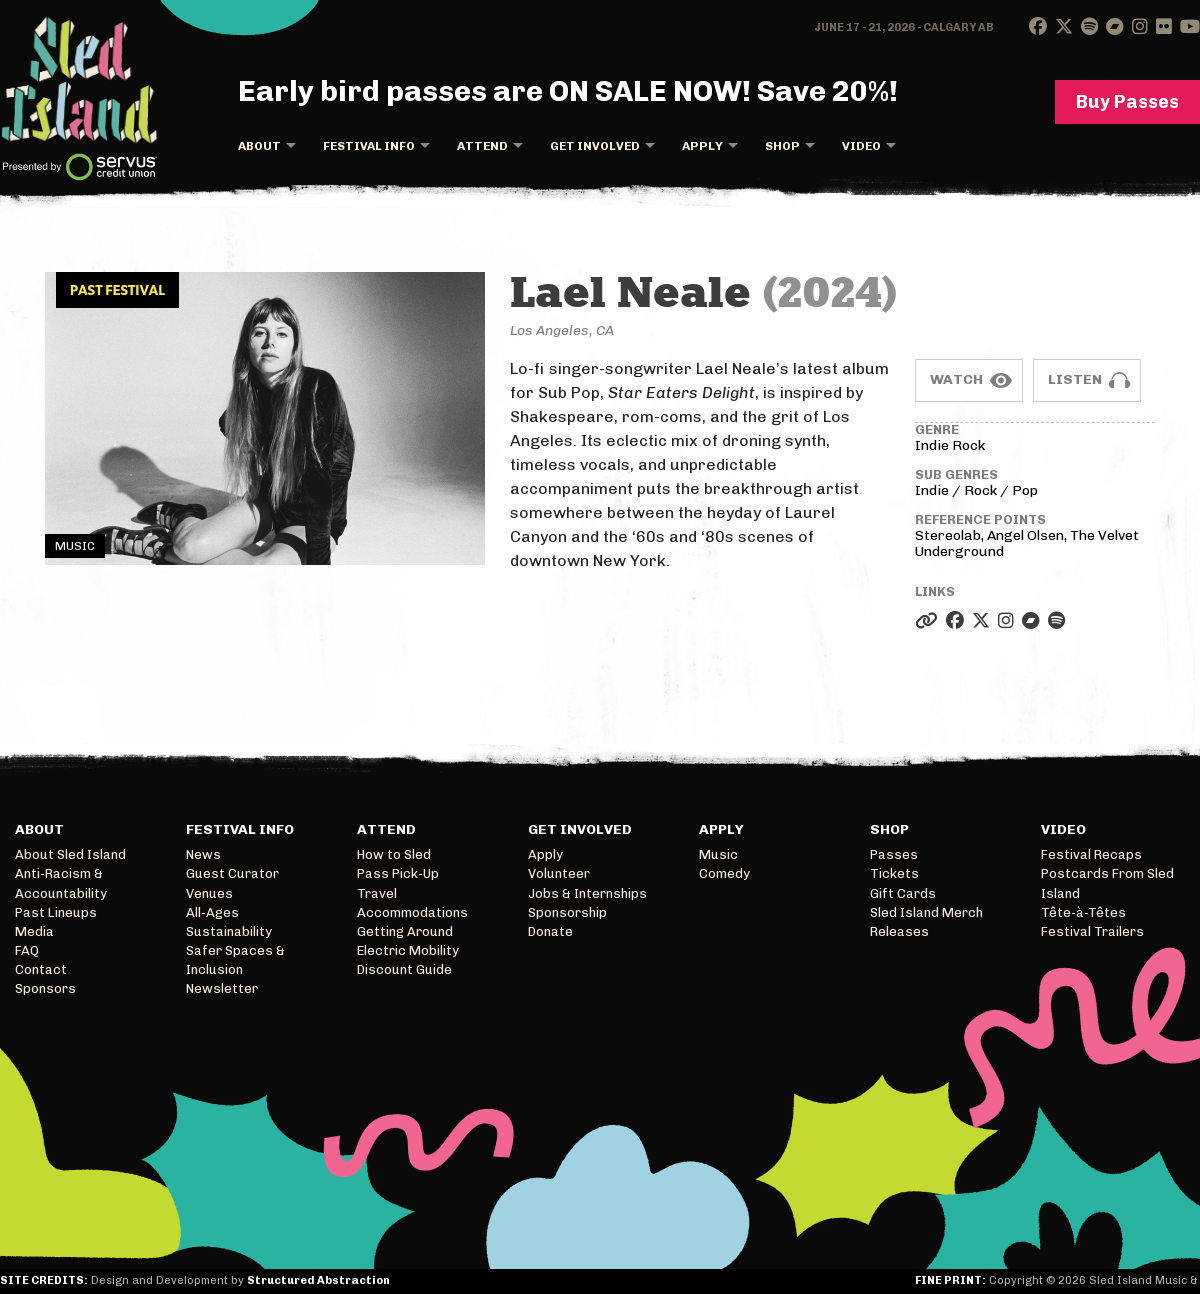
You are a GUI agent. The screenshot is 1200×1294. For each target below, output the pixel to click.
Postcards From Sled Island (1107, 883)
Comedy (724, 873)
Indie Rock (950, 445)
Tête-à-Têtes (1083, 912)
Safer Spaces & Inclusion (235, 960)
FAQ (27, 950)
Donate (550, 931)
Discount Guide (404, 969)
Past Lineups (56, 912)
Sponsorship (567, 912)
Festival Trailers (1092, 931)
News (203, 854)
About (259, 146)
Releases (899, 931)
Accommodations (412, 912)
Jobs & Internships (587, 893)
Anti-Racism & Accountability (61, 883)
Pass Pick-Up (398, 873)
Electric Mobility (408, 950)
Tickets (894, 873)
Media (34, 931)
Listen (1075, 379)
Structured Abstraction (318, 1280)
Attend (482, 146)
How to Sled (394, 854)
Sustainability (229, 931)
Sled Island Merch (926, 912)
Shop (782, 146)
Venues (209, 893)
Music (718, 854)
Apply (702, 146)
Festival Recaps (1091, 854)
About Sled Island (70, 854)
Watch (956, 379)
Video (861, 146)
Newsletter (222, 988)
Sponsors (45, 988)
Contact (41, 969)
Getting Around (405, 931)
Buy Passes (1127, 102)
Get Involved (595, 146)
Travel (377, 893)
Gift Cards (903, 893)
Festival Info (369, 146)
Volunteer (559, 873)
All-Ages (212, 912)
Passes (894, 854)
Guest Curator (232, 873)
